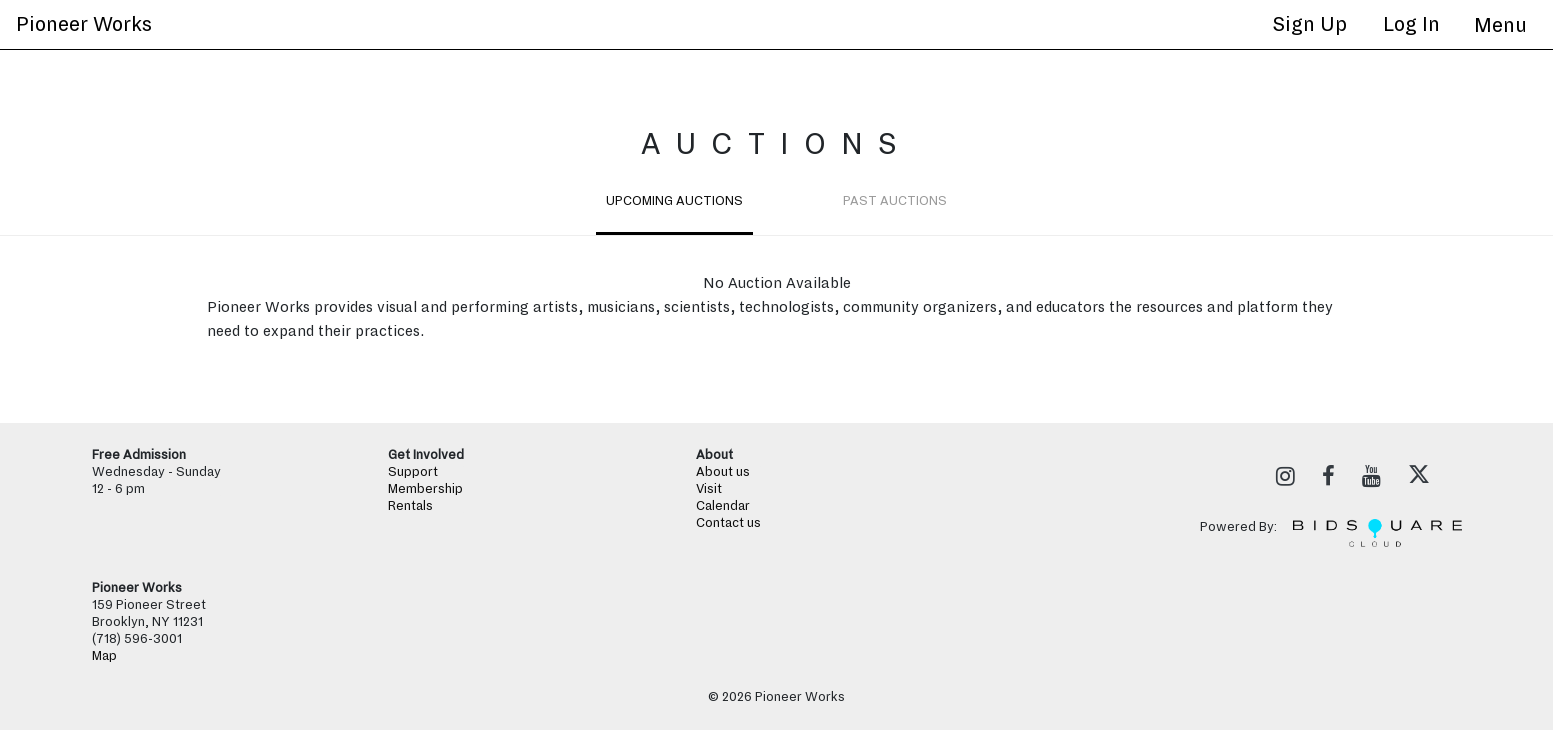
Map (104, 656)
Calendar (723, 506)
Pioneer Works (84, 24)
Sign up (1309, 24)
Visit (709, 489)
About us (723, 472)
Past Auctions (895, 201)
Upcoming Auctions (674, 201)
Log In (1411, 24)
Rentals (410, 506)
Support (413, 472)
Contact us (728, 523)
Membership (425, 489)
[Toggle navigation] (1500, 24)
